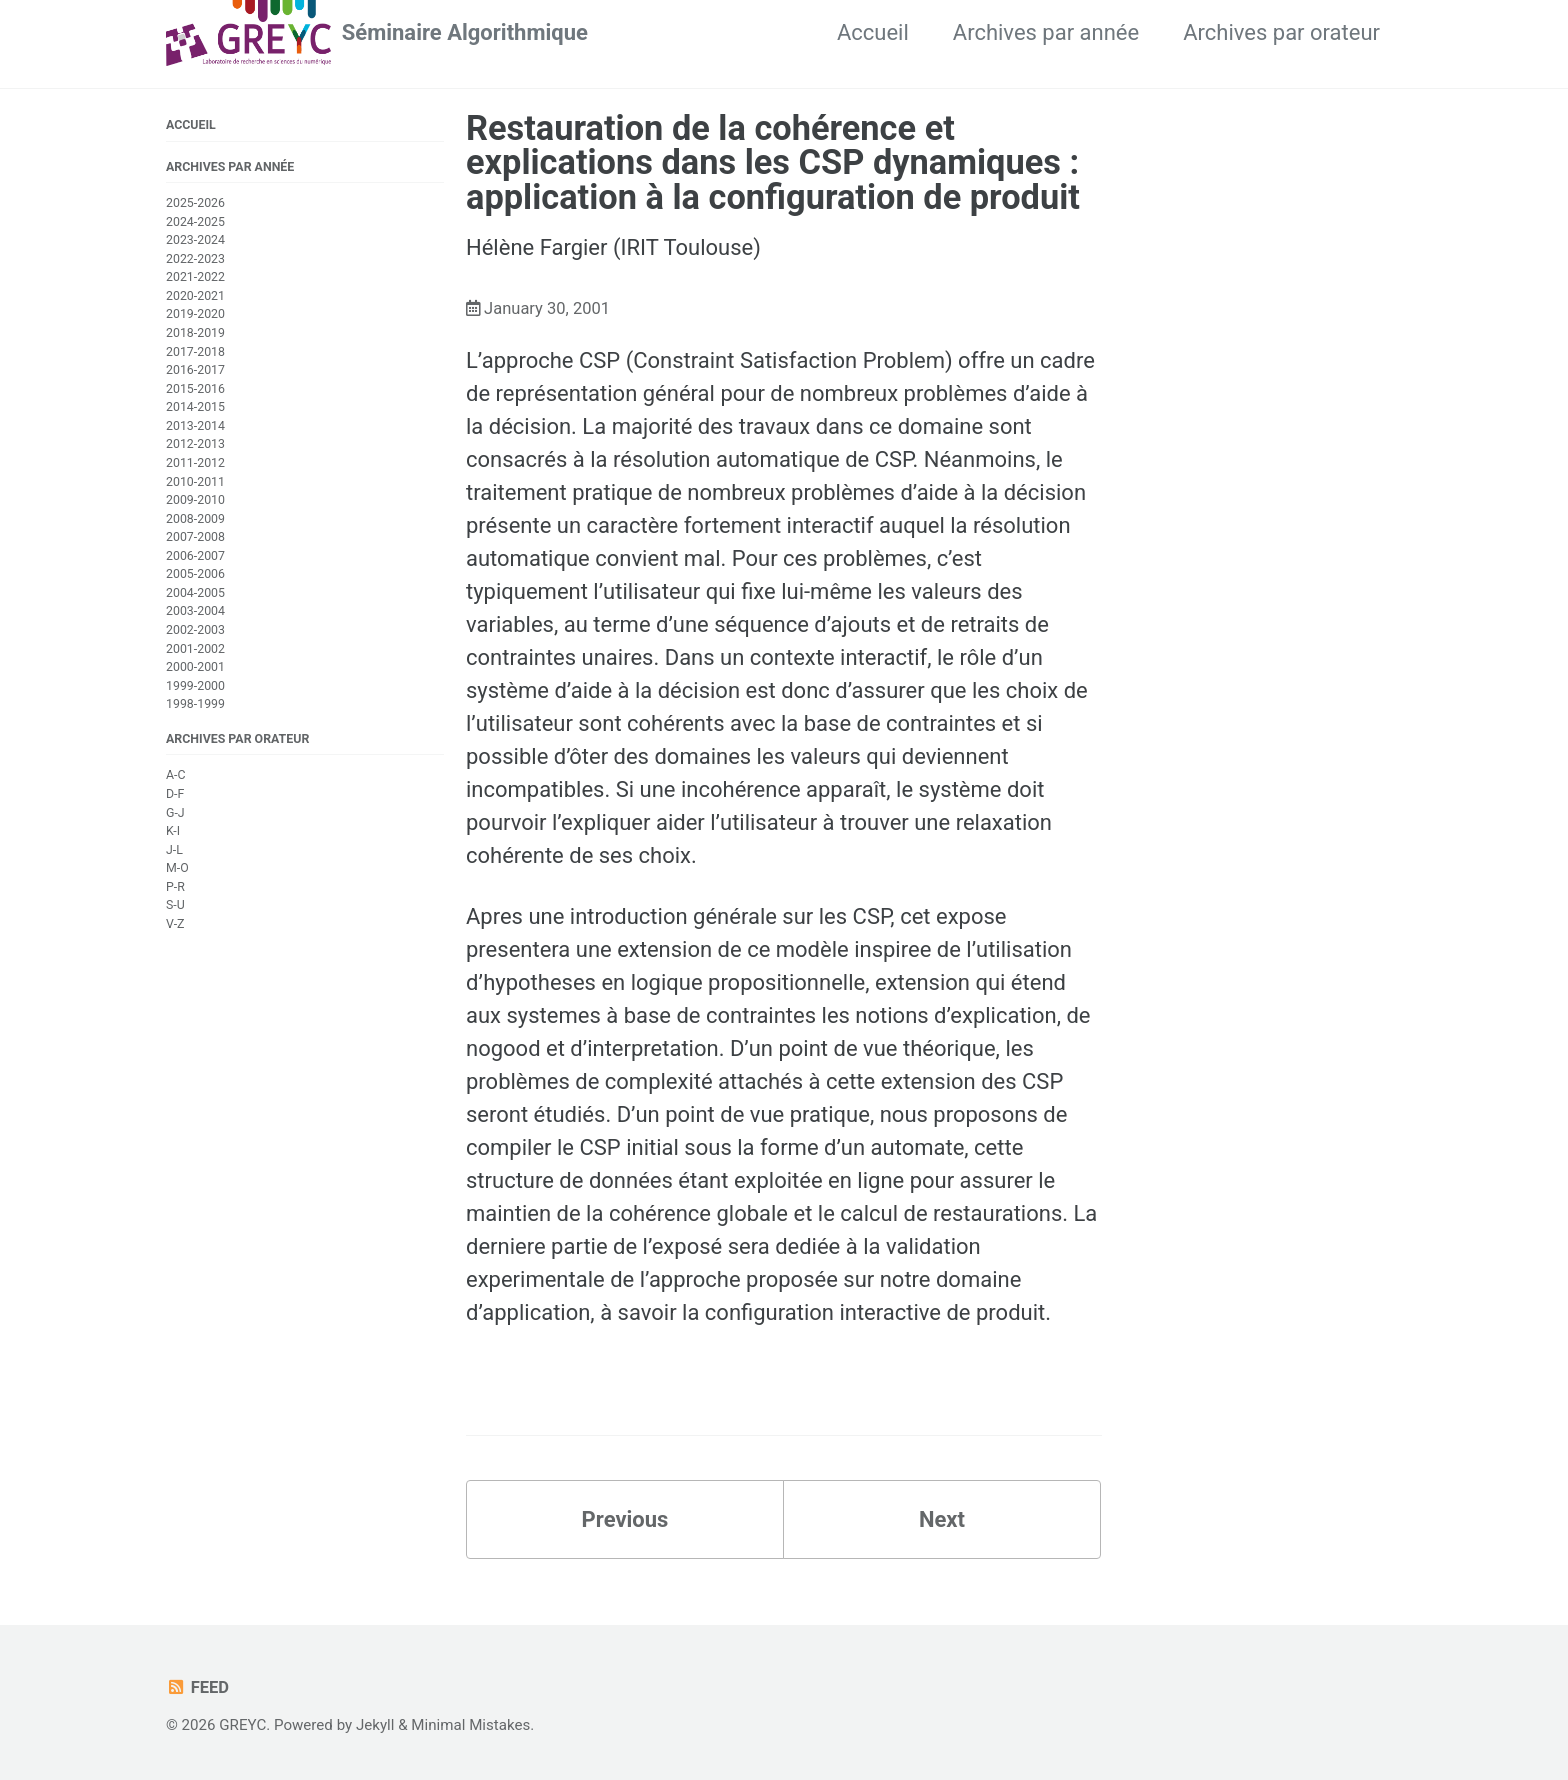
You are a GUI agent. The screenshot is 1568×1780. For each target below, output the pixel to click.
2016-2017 (195, 370)
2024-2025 (195, 222)
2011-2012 (195, 463)
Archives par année (1046, 32)
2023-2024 (195, 240)
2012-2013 (195, 444)
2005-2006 (195, 574)
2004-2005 (195, 593)
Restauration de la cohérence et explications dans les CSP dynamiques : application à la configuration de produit (773, 162)
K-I (173, 831)
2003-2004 (195, 611)
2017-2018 (195, 352)
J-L (174, 850)
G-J (175, 813)
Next (942, 1519)
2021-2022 (195, 277)
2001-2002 (195, 649)
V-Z (175, 924)
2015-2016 (195, 389)
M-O (177, 868)
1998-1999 (195, 704)
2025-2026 (195, 203)
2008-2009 (195, 519)
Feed (197, 1687)
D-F (175, 794)
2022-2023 (195, 259)
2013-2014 (195, 426)
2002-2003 (195, 630)
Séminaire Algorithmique (465, 32)
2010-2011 (195, 482)
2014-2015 (195, 407)
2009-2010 (195, 500)
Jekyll (375, 1725)
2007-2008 (195, 537)
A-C (176, 775)
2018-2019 (195, 333)
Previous (625, 1519)
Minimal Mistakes (470, 1725)
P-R (175, 887)
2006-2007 (195, 556)
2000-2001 (195, 667)
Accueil (873, 32)
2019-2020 (195, 314)
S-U (175, 905)
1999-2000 (195, 686)
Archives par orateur (1281, 32)
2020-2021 (195, 296)
